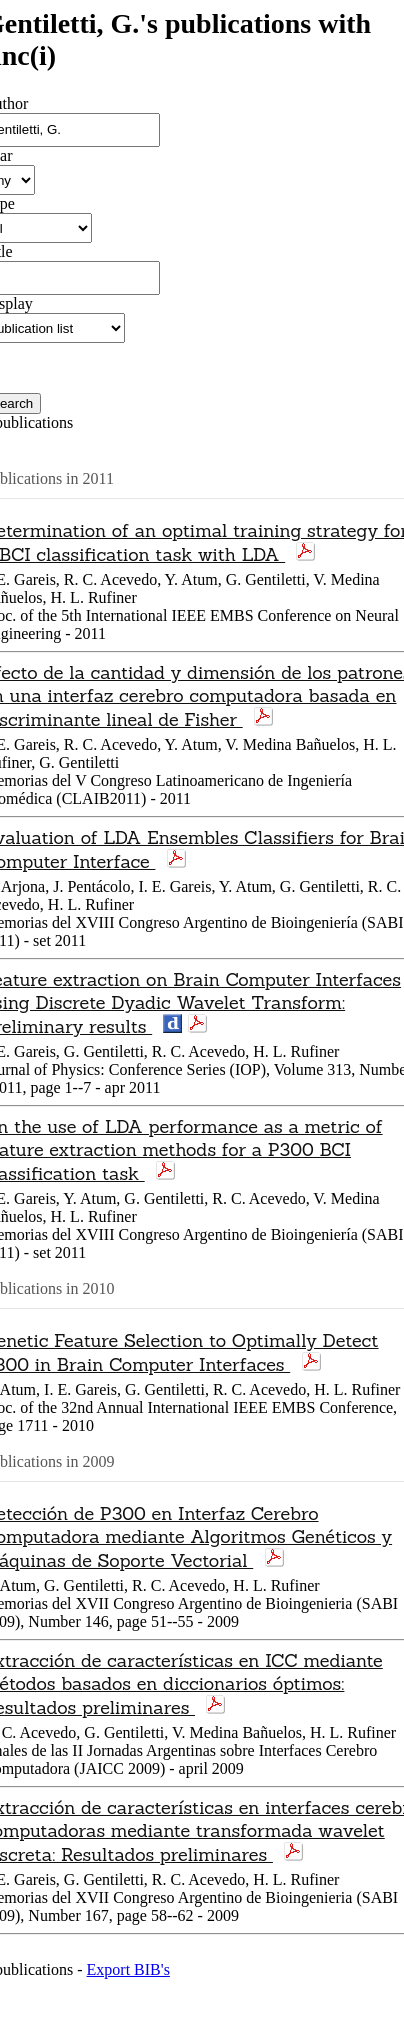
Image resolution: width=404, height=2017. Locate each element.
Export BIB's (128, 1969)
